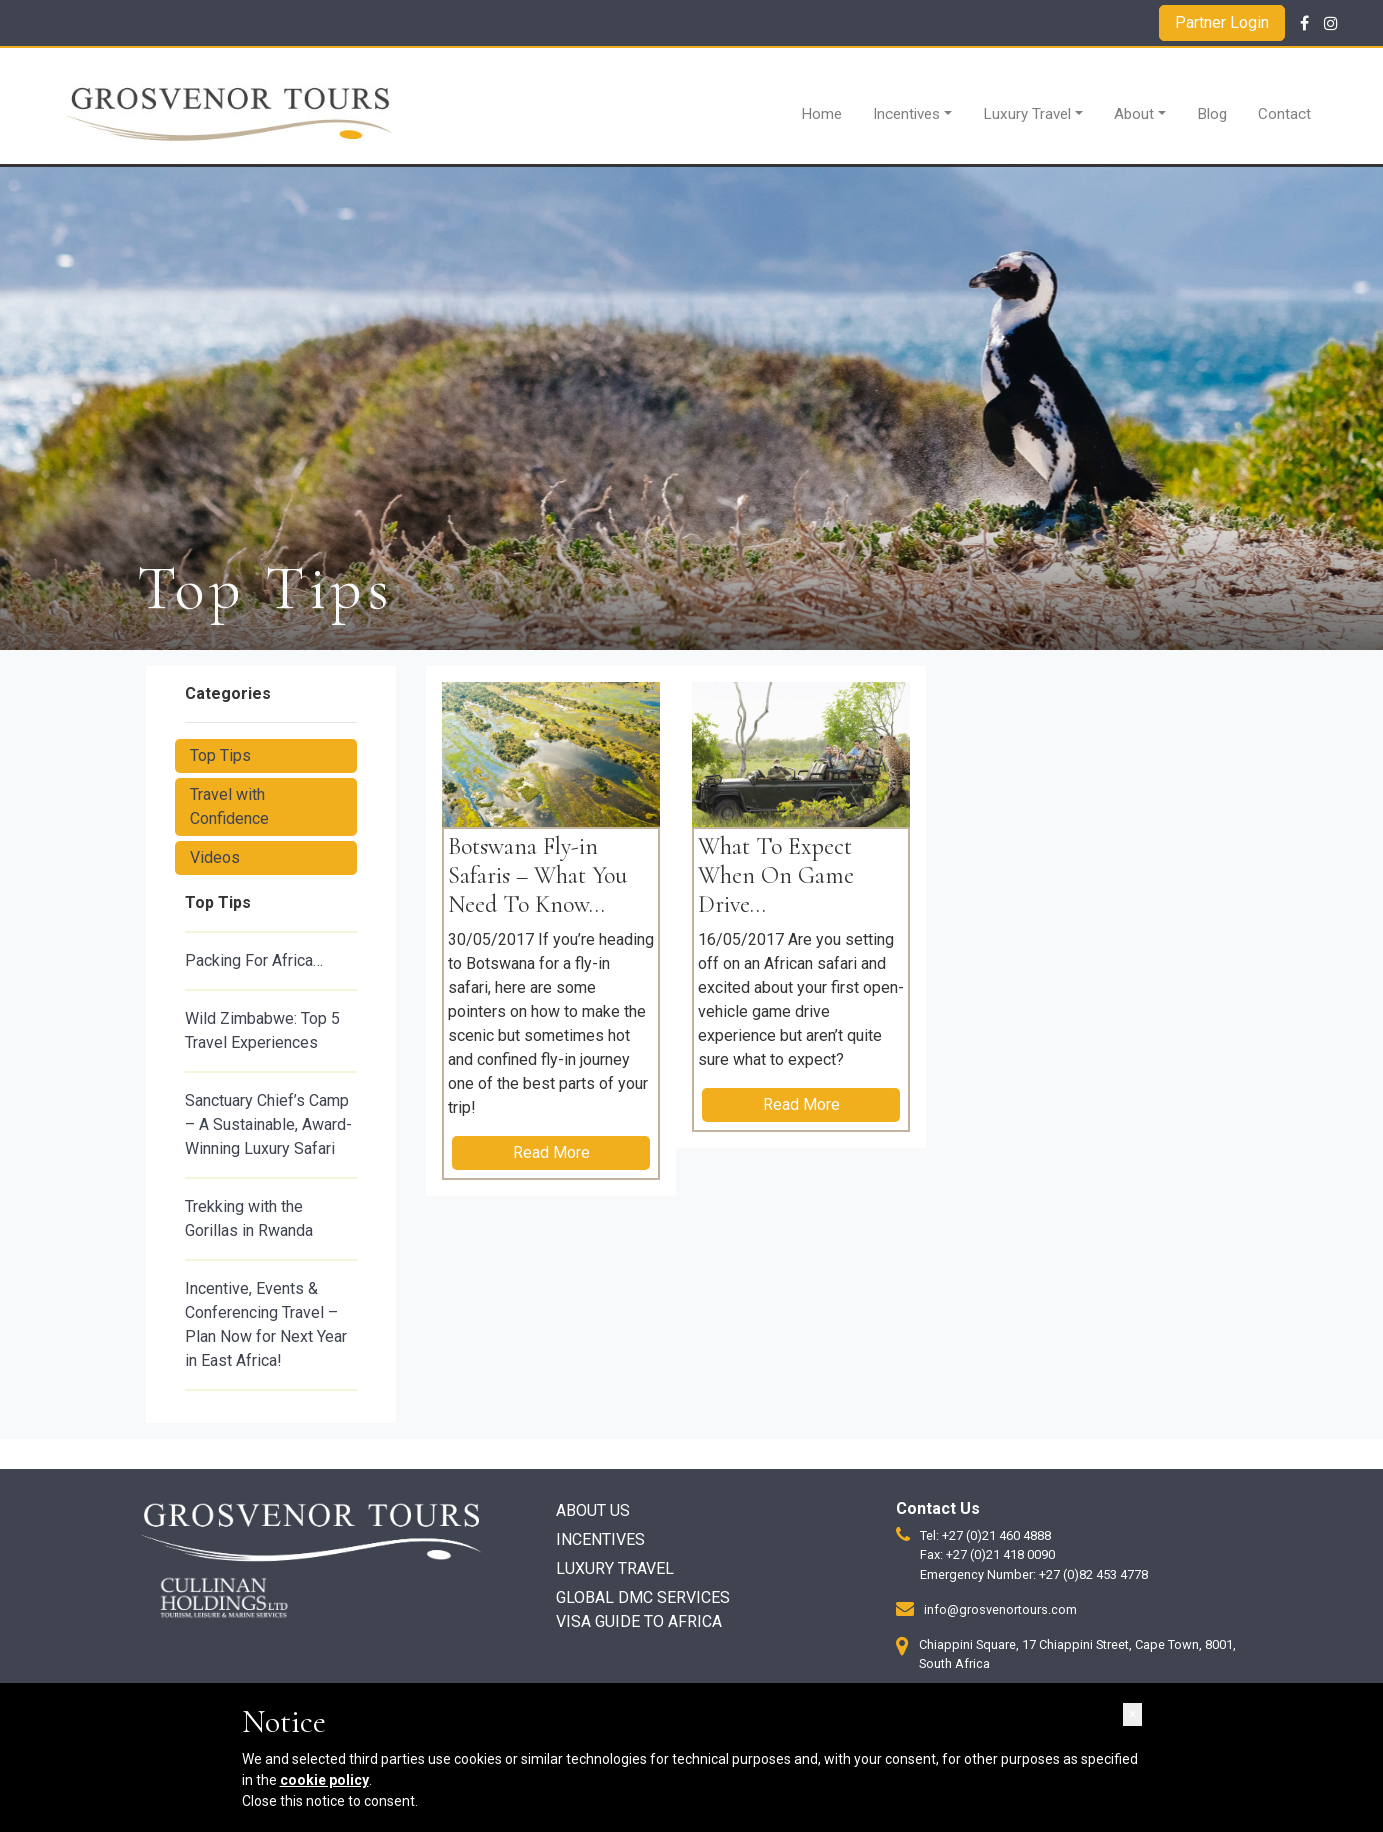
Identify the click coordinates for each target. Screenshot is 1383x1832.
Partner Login (1222, 22)
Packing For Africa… (254, 960)
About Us (593, 1510)
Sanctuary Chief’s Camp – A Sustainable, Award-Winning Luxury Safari (268, 1124)
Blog (1212, 114)
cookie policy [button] (324, 1780)
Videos (215, 857)
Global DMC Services (643, 1597)
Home (821, 114)
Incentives (906, 114)
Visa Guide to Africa (639, 1621)
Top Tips (220, 755)
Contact (1284, 114)
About (1134, 114)
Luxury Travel (1027, 114)
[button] (1132, 1714)
